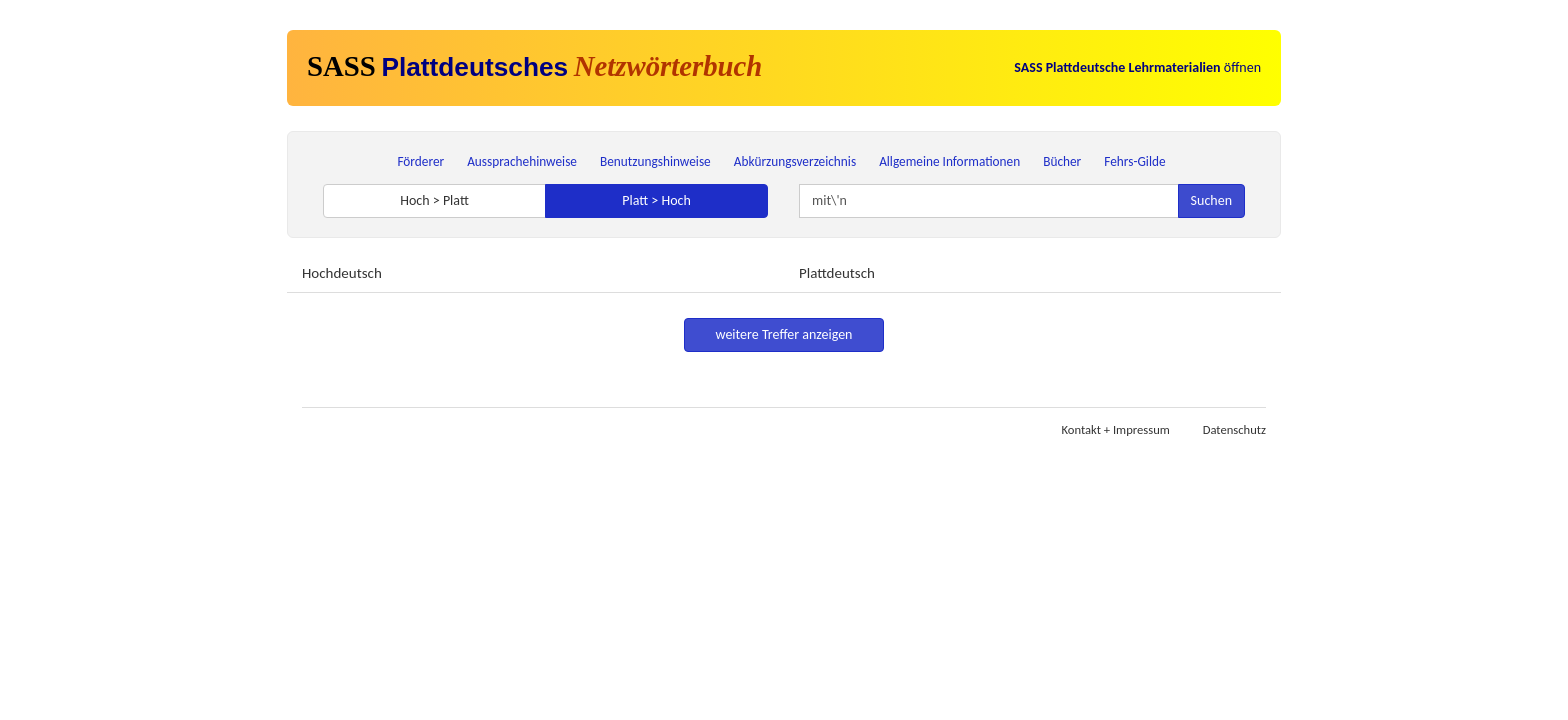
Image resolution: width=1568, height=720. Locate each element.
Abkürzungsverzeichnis (795, 161)
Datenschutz (1234, 429)
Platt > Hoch (656, 200)
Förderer (420, 161)
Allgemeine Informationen (949, 161)
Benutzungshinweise (655, 161)
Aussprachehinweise (522, 161)
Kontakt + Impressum (1116, 429)
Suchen (1211, 200)
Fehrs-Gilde (1134, 161)
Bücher (1062, 161)
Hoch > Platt (434, 200)
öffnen (1137, 67)
